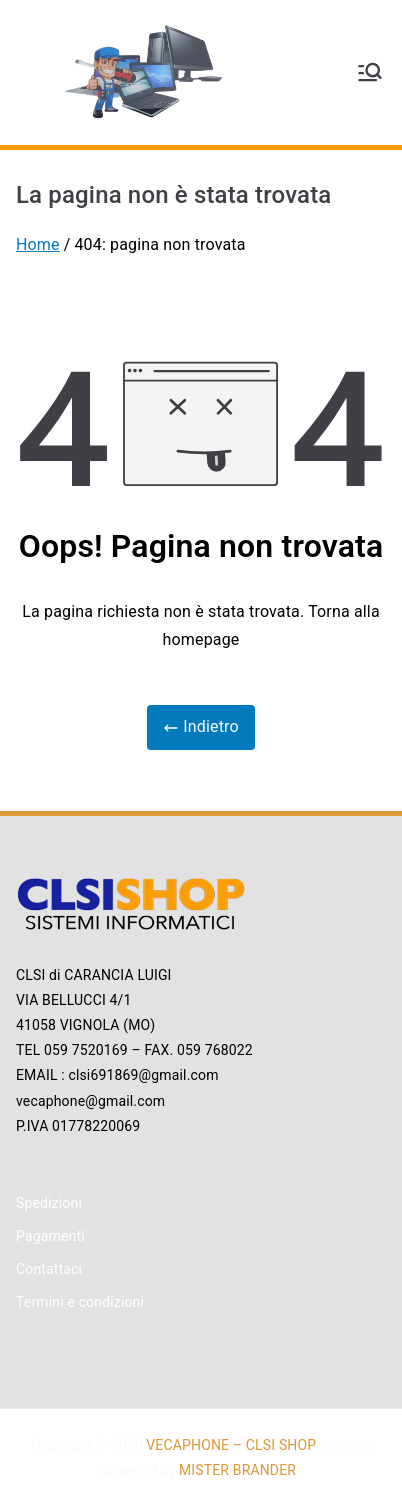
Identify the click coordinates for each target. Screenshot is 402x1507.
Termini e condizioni (80, 1302)
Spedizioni (49, 1203)
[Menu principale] (370, 72)
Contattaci (49, 1269)
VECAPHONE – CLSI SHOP (230, 1445)
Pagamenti (50, 1236)
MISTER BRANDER (237, 1470)
